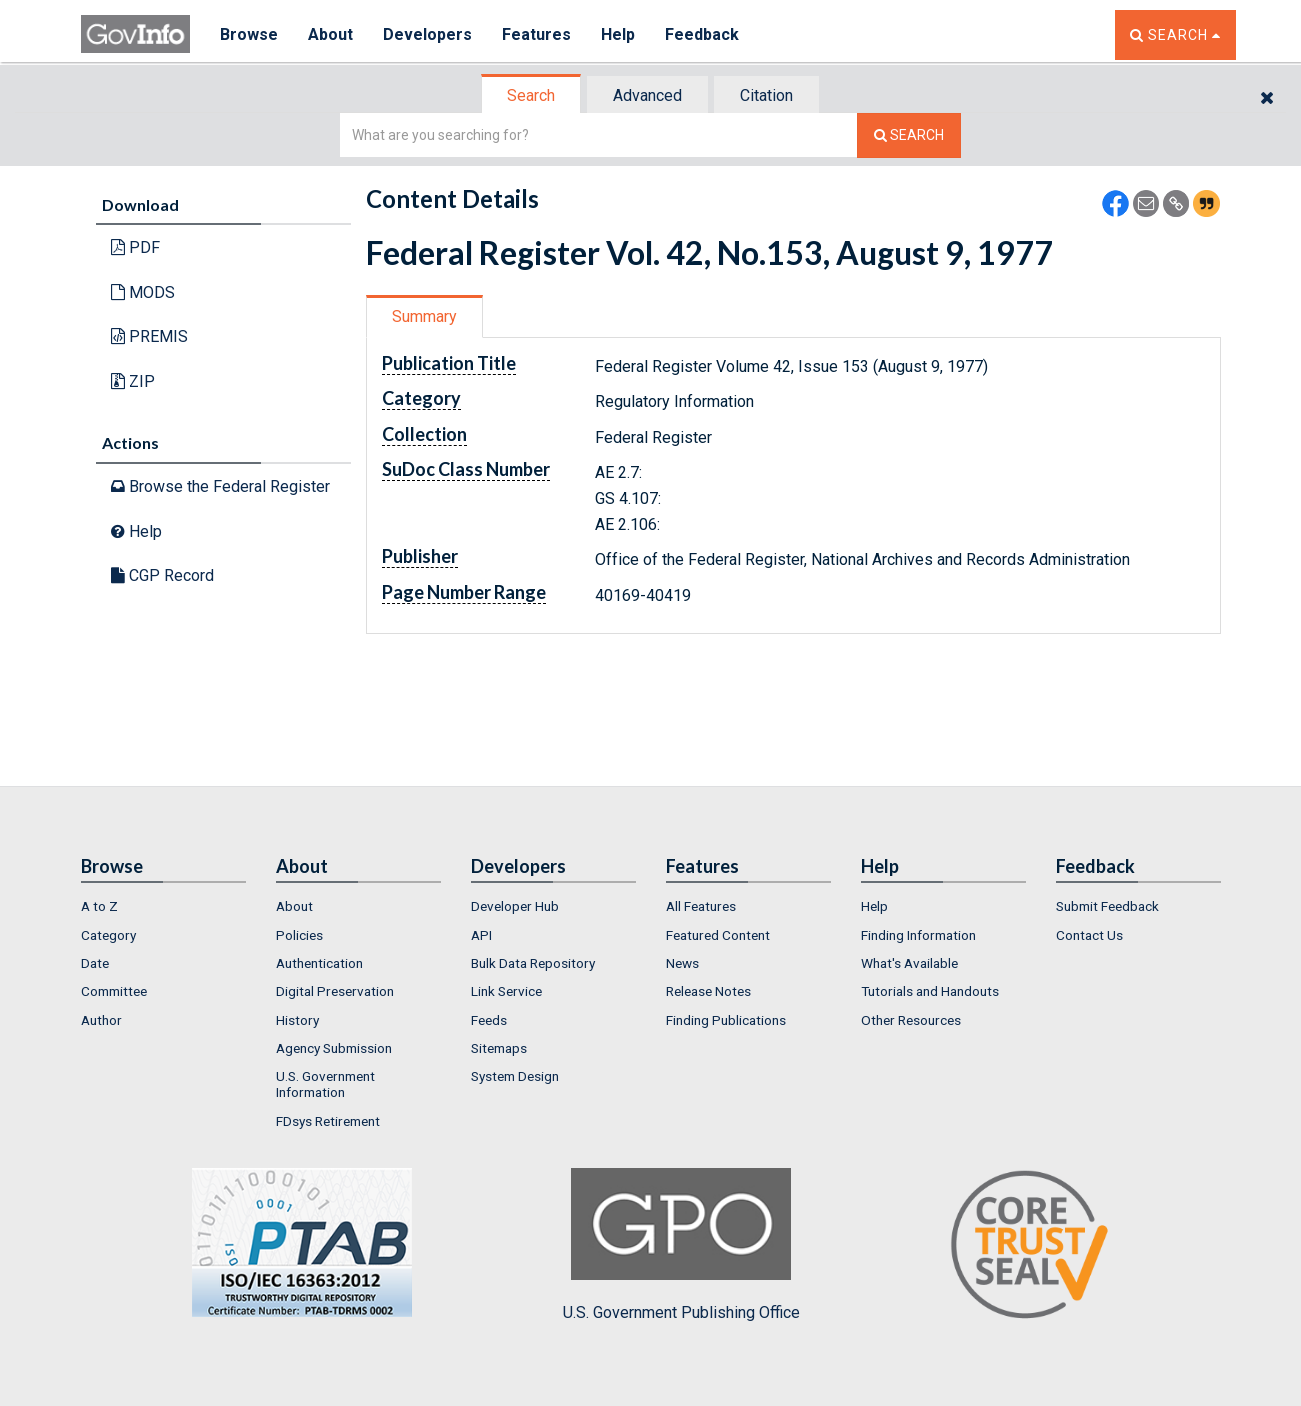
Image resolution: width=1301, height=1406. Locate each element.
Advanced (647, 95)
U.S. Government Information (325, 1084)
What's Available (909, 963)
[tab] (532, 95)
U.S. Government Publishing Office (681, 1245)
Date (95, 963)
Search (531, 95)
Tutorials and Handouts (930, 991)
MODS (143, 292)
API (481, 935)
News (682, 963)
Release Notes (708, 991)
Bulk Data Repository (533, 963)
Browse (249, 34)
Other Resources (911, 1020)
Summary (424, 316)
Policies (299, 935)
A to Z (99, 906)
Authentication (319, 963)
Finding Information (918, 935)
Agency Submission (334, 1048)
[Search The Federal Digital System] (909, 135)
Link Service (506, 991)
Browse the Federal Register (220, 486)
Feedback (702, 34)
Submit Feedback (1107, 906)
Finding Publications (726, 1020)
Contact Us (1089, 935)
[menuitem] (163, 906)
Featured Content (718, 935)
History (297, 1020)
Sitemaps (499, 1048)
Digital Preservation (335, 991)
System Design (515, 1076)
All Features (701, 906)
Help (618, 34)
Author (101, 1020)
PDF (135, 247)
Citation (766, 95)
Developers (427, 34)
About (330, 34)
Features (536, 34)
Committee (114, 991)
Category (108, 935)
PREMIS (149, 336)
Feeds (489, 1020)
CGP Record (162, 575)
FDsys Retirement (328, 1121)
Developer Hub (515, 906)
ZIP (133, 381)
